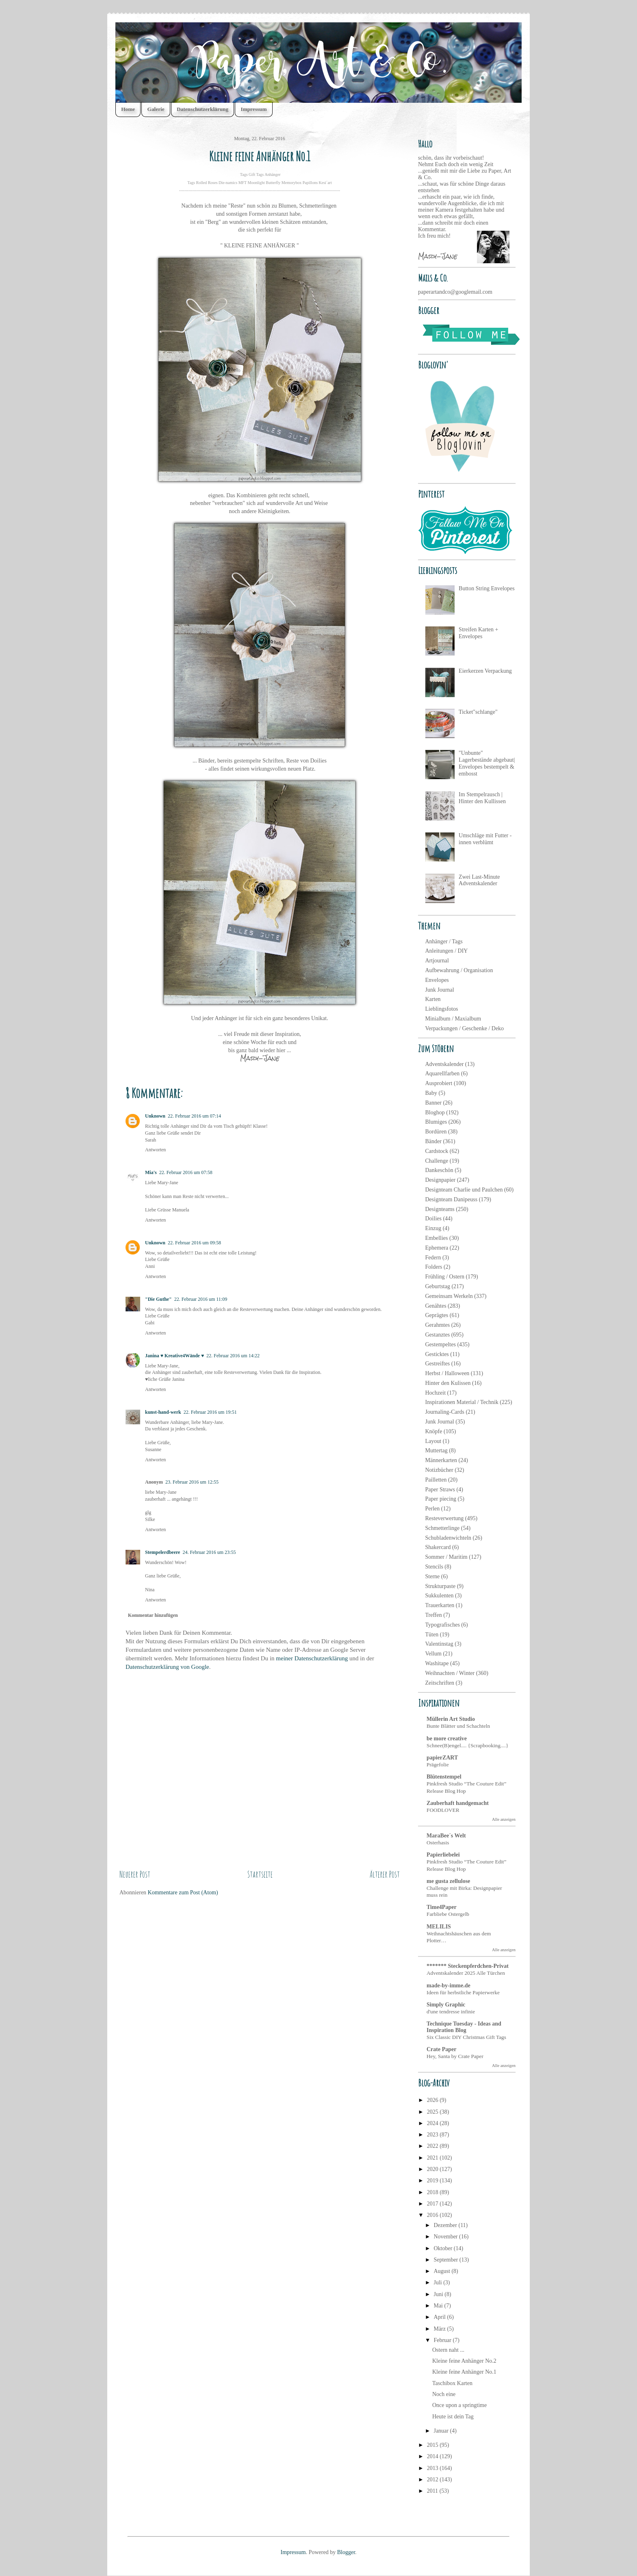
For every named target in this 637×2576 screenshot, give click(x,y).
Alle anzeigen (504, 1819)
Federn (433, 1257)
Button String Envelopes (487, 588)
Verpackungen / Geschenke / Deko (464, 1028)
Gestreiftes (437, 1364)
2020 (433, 2169)
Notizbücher (439, 1470)
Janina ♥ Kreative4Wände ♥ (174, 1355)
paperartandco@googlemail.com (455, 292)
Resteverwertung (444, 1518)
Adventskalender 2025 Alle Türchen (466, 1973)
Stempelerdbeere (162, 1552)
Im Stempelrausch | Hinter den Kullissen (482, 797)
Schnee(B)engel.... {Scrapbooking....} (467, 1745)
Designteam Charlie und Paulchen (464, 1190)
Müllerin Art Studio (451, 1719)
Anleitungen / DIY (446, 951)
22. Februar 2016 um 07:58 (185, 1172)
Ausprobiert (439, 1083)
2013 (433, 2468)
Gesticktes (437, 1354)
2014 (433, 2456)
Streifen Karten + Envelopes (478, 632)
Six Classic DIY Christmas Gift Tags (466, 2037)
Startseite (260, 1874)
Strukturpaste (440, 1586)
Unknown (155, 1116)
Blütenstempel (444, 1777)
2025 (433, 2112)
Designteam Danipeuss (451, 1199)
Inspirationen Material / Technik (461, 1402)
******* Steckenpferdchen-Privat (468, 1966)
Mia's (151, 1172)
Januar (441, 2431)
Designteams (440, 1209)
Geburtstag (437, 1286)
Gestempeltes (440, 1344)
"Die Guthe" (158, 1299)
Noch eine (443, 2394)
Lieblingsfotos (441, 1009)
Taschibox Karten (452, 2383)
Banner (433, 1103)
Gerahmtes (437, 1325)
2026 (433, 2100)
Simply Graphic (446, 2005)
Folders (433, 1267)
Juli (438, 2282)
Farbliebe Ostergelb (448, 1914)
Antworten (155, 1150)
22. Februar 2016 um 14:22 (233, 1355)
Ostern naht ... (448, 2350)
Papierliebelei (443, 1855)
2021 (433, 2158)
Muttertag (436, 1450)
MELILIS (439, 1927)
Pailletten (436, 1480)
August (442, 2271)
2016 (433, 2215)
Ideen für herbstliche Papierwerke (463, 1992)
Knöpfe (433, 1431)
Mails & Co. (433, 278)
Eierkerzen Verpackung (485, 671)
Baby (431, 1093)
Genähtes (435, 1306)
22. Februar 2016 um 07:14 (194, 1116)
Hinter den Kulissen (448, 1383)
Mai (438, 2306)
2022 (433, 2146)
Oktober (443, 2248)
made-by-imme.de (448, 1985)
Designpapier (440, 1180)
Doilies (433, 1218)
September (446, 2260)
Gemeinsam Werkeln (449, 1296)
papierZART (442, 1758)
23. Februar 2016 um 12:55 (192, 1482)
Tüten (432, 1634)
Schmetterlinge (442, 1528)
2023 (433, 2135)
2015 (433, 2445)
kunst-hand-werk (163, 1412)
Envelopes (437, 980)
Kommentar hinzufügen (153, 1615)
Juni (438, 2294)
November (446, 2237)
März (440, 2329)
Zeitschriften (440, 1683)
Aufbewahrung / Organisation (459, 970)
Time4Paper (442, 1907)
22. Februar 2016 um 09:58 (194, 1243)
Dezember (445, 2225)
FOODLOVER (443, 1810)
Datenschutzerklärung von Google (167, 1667)
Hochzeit (435, 1393)
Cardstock (436, 1151)
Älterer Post (385, 1874)
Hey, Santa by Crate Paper (455, 2056)
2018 (433, 2192)
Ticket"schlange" (478, 712)
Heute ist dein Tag (453, 2417)
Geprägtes (436, 1315)
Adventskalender (444, 1064)
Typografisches (442, 1625)
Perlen (432, 1509)
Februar (443, 2340)
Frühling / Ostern (444, 1277)
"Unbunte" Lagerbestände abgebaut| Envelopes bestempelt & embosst (487, 763)
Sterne (432, 1576)
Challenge (436, 1161)
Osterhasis (438, 1842)
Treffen (433, 1615)
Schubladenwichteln (448, 1538)
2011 (433, 2491)
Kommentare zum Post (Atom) (183, 1892)
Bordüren (436, 1132)
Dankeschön (439, 1170)
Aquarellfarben (442, 1073)
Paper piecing (441, 1499)
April (440, 2317)
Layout (433, 1441)
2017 (433, 2204)
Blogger (346, 2552)
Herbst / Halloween (447, 1373)
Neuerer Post (134, 1874)
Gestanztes (437, 1335)
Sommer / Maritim (446, 1557)
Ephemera (436, 1248)
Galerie (156, 109)
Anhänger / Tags (444, 941)
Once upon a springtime (459, 2405)
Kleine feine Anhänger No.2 (464, 2361)
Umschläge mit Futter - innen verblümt (485, 838)
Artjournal (437, 961)
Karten (433, 999)
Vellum (433, 1654)
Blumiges (436, 1122)
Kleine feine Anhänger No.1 (464, 2372)
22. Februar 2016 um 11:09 (201, 1299)
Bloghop (435, 1112)
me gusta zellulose (448, 1881)
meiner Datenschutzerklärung (312, 1658)
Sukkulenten (439, 1595)
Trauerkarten (440, 1605)
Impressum (253, 109)
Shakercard (438, 1547)
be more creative (447, 1738)
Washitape (437, 1663)
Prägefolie (438, 1764)
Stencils (434, 1567)
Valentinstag (439, 1644)
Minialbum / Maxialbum (453, 1019)
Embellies (436, 1238)
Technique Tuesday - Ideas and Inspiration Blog (464, 2027)
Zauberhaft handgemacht (458, 1803)
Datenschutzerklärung (202, 109)
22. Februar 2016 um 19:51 (210, 1412)
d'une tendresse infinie (451, 2011)
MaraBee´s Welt (446, 1836)
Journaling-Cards (444, 1412)
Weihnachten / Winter (450, 1673)
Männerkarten (441, 1460)
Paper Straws (440, 1489)
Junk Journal (439, 990)
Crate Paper (441, 2049)
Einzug (433, 1228)
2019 (433, 2180)
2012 (433, 2479)
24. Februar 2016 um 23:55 (209, 1552)
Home (128, 109)
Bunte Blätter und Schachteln (458, 1726)
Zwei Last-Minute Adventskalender (479, 880)
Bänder (433, 1141)
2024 (433, 2123)
